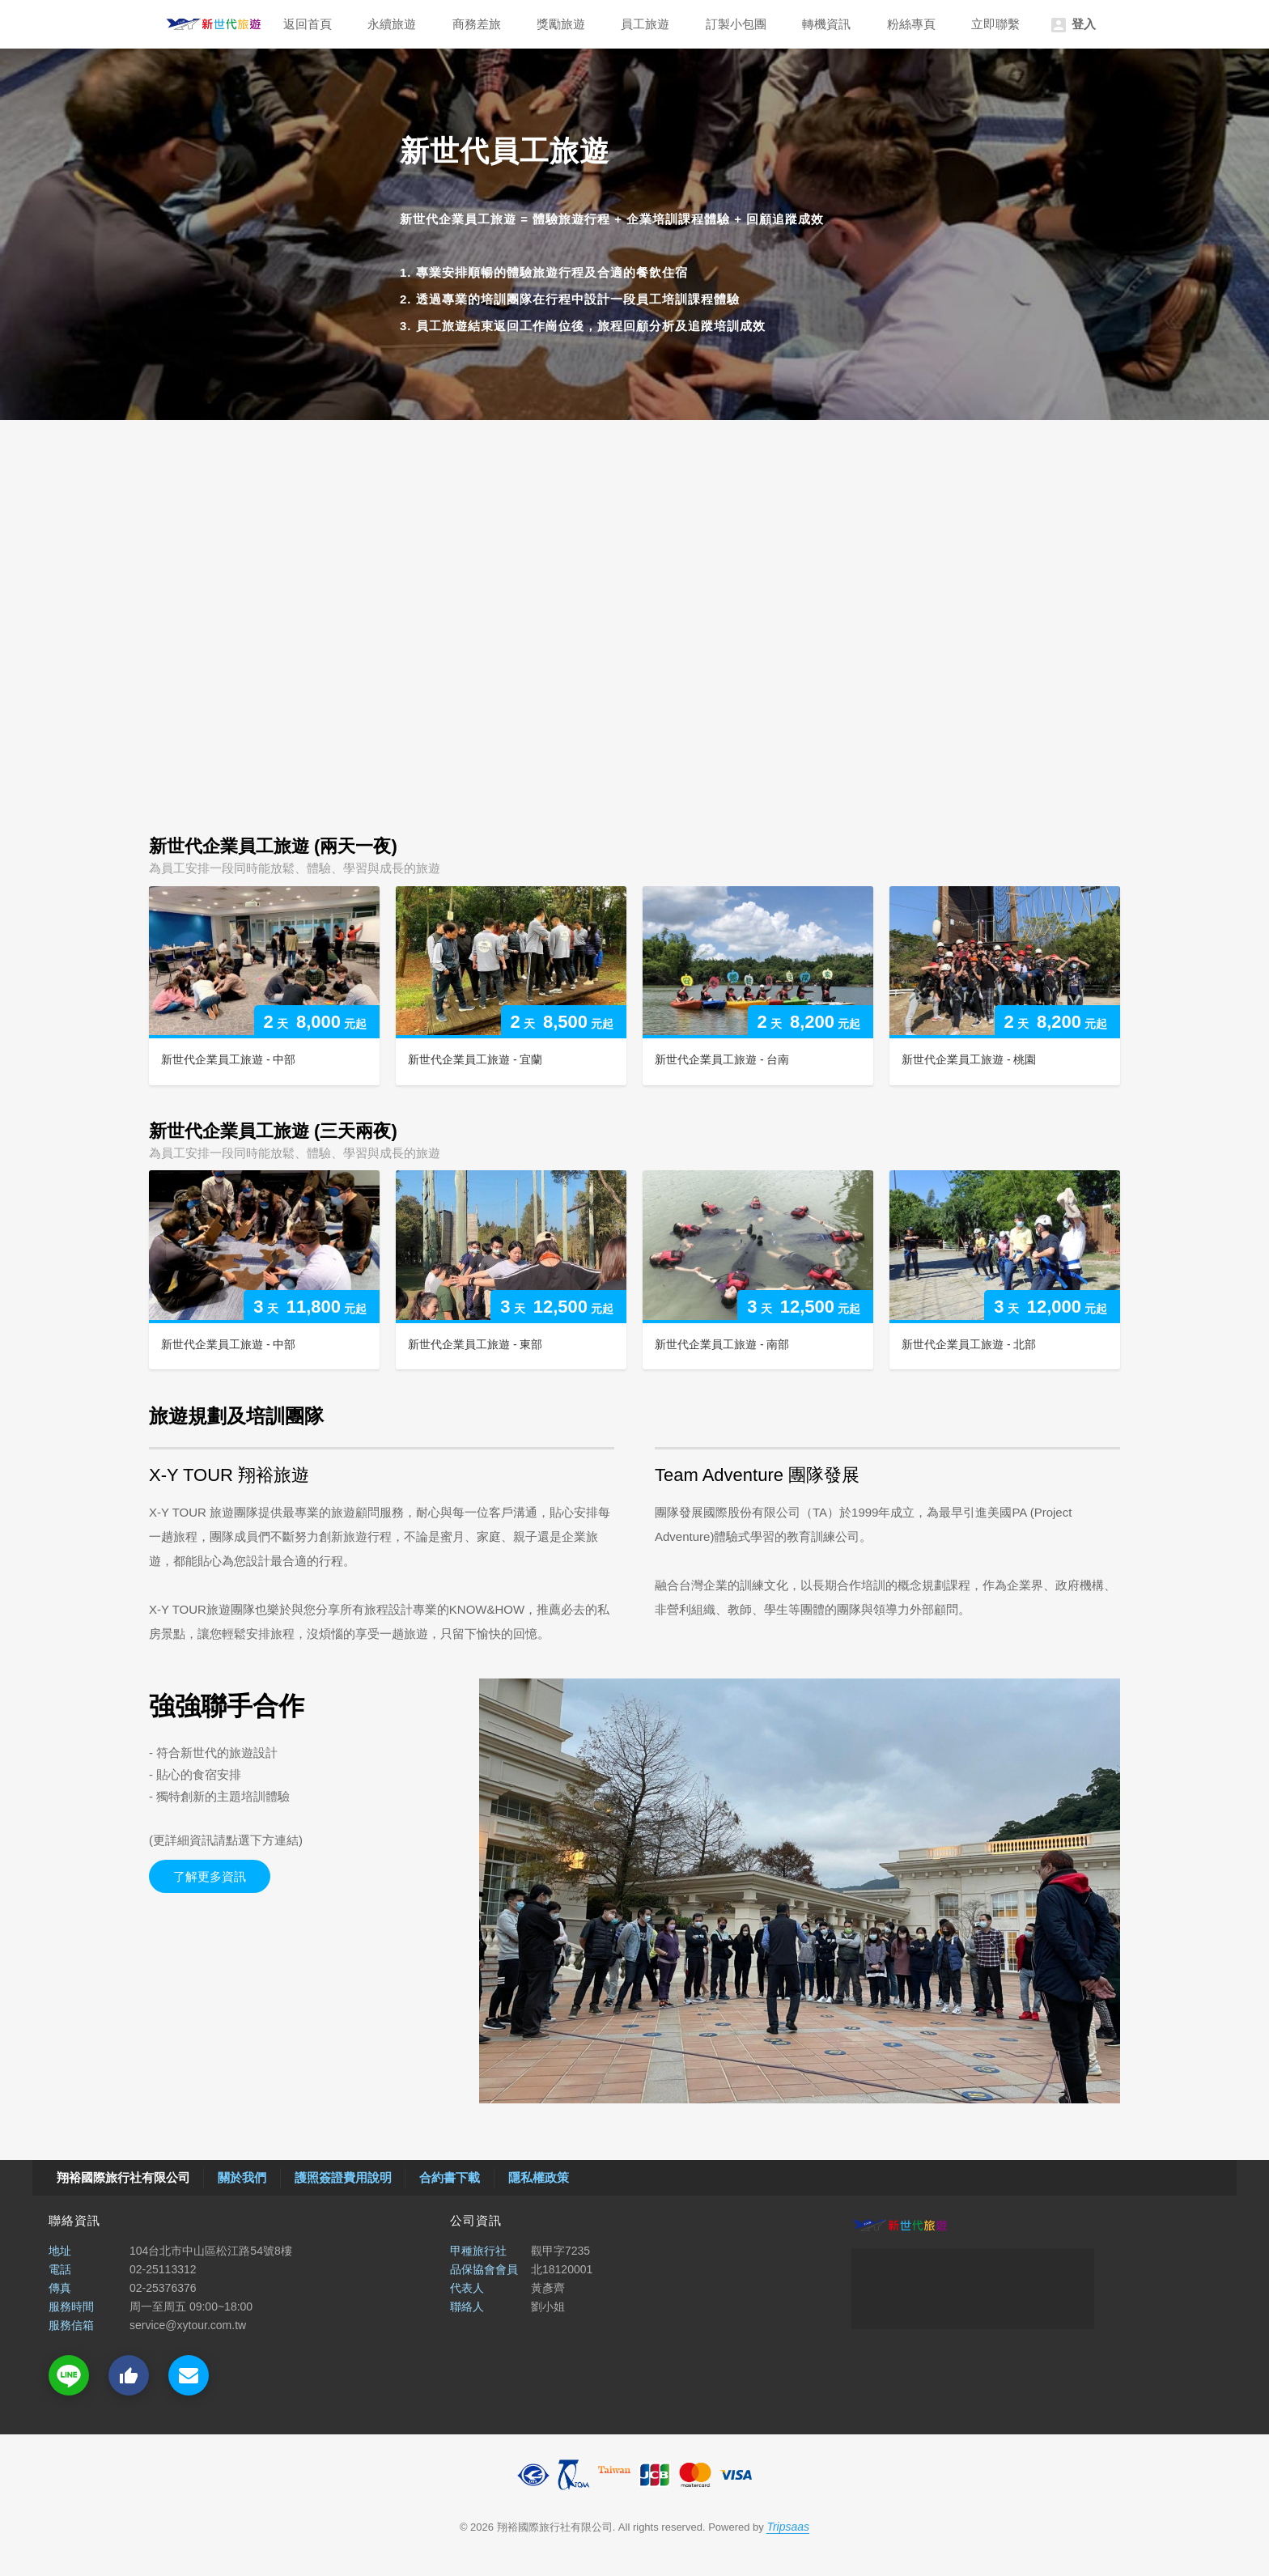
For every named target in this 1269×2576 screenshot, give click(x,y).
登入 (1072, 25)
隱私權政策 (538, 2177)
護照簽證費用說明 (343, 2177)
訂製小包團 (736, 24)
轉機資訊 (826, 24)
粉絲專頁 (911, 24)
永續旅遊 (391, 24)
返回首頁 (307, 24)
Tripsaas (787, 2526)
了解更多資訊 (209, 1876)
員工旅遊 (645, 24)
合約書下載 (449, 2177)
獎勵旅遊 (561, 24)
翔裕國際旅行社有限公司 (213, 24)
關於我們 (242, 2177)
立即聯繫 (995, 24)
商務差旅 (476, 24)
